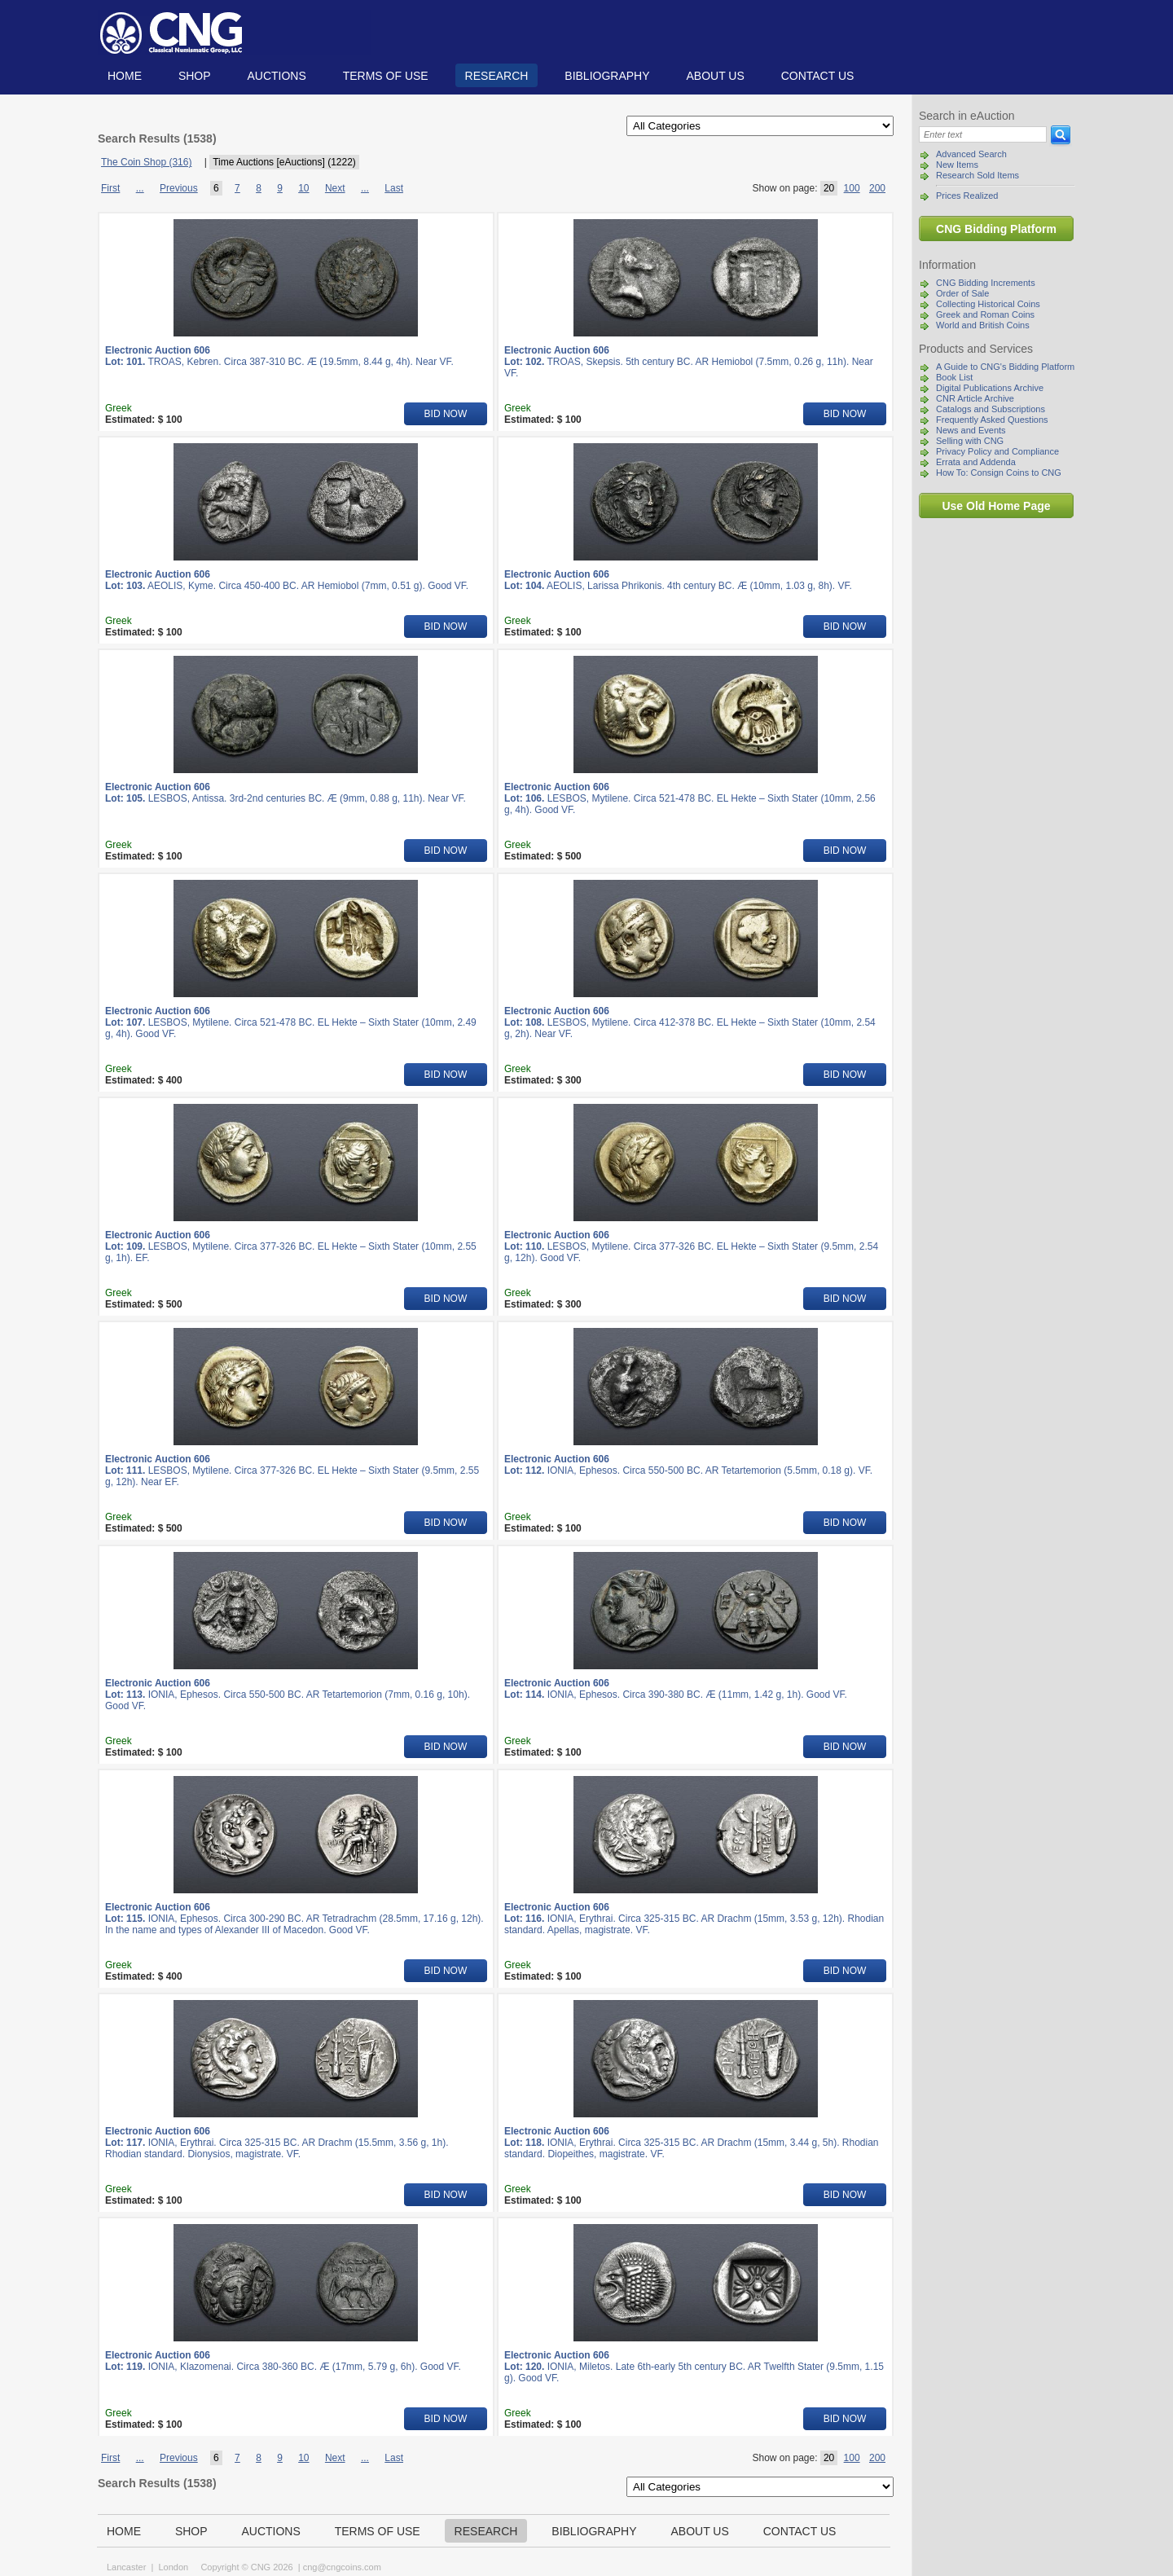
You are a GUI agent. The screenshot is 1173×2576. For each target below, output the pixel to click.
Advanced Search (971, 154)
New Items (957, 164)
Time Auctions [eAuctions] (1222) (284, 162)
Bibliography (607, 75)
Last (393, 188)
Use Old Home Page (996, 505)
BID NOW (446, 414)
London (173, 2567)
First (110, 188)
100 (852, 188)
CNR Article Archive (975, 398)
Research (497, 75)
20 (829, 188)
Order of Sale (962, 293)
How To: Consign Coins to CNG (998, 472)
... (140, 188)
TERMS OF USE (385, 75)
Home (125, 75)
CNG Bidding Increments (985, 283)
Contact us (817, 75)
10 (303, 188)
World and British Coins (983, 325)
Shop (194, 75)
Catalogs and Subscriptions (990, 409)
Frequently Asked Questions (992, 419)
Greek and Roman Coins (985, 314)
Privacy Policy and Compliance (997, 451)
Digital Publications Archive (989, 388)
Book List (954, 377)
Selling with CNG (970, 441)
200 (877, 188)
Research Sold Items (977, 175)
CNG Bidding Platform (996, 228)
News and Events (971, 430)
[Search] (983, 134)
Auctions (276, 75)
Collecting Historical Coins (988, 304)
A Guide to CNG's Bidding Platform (1005, 366)
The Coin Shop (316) (146, 162)
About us (715, 75)
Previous (179, 188)
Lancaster (126, 2567)
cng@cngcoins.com (342, 2567)
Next (335, 188)
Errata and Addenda (976, 462)
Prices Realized (967, 195)
